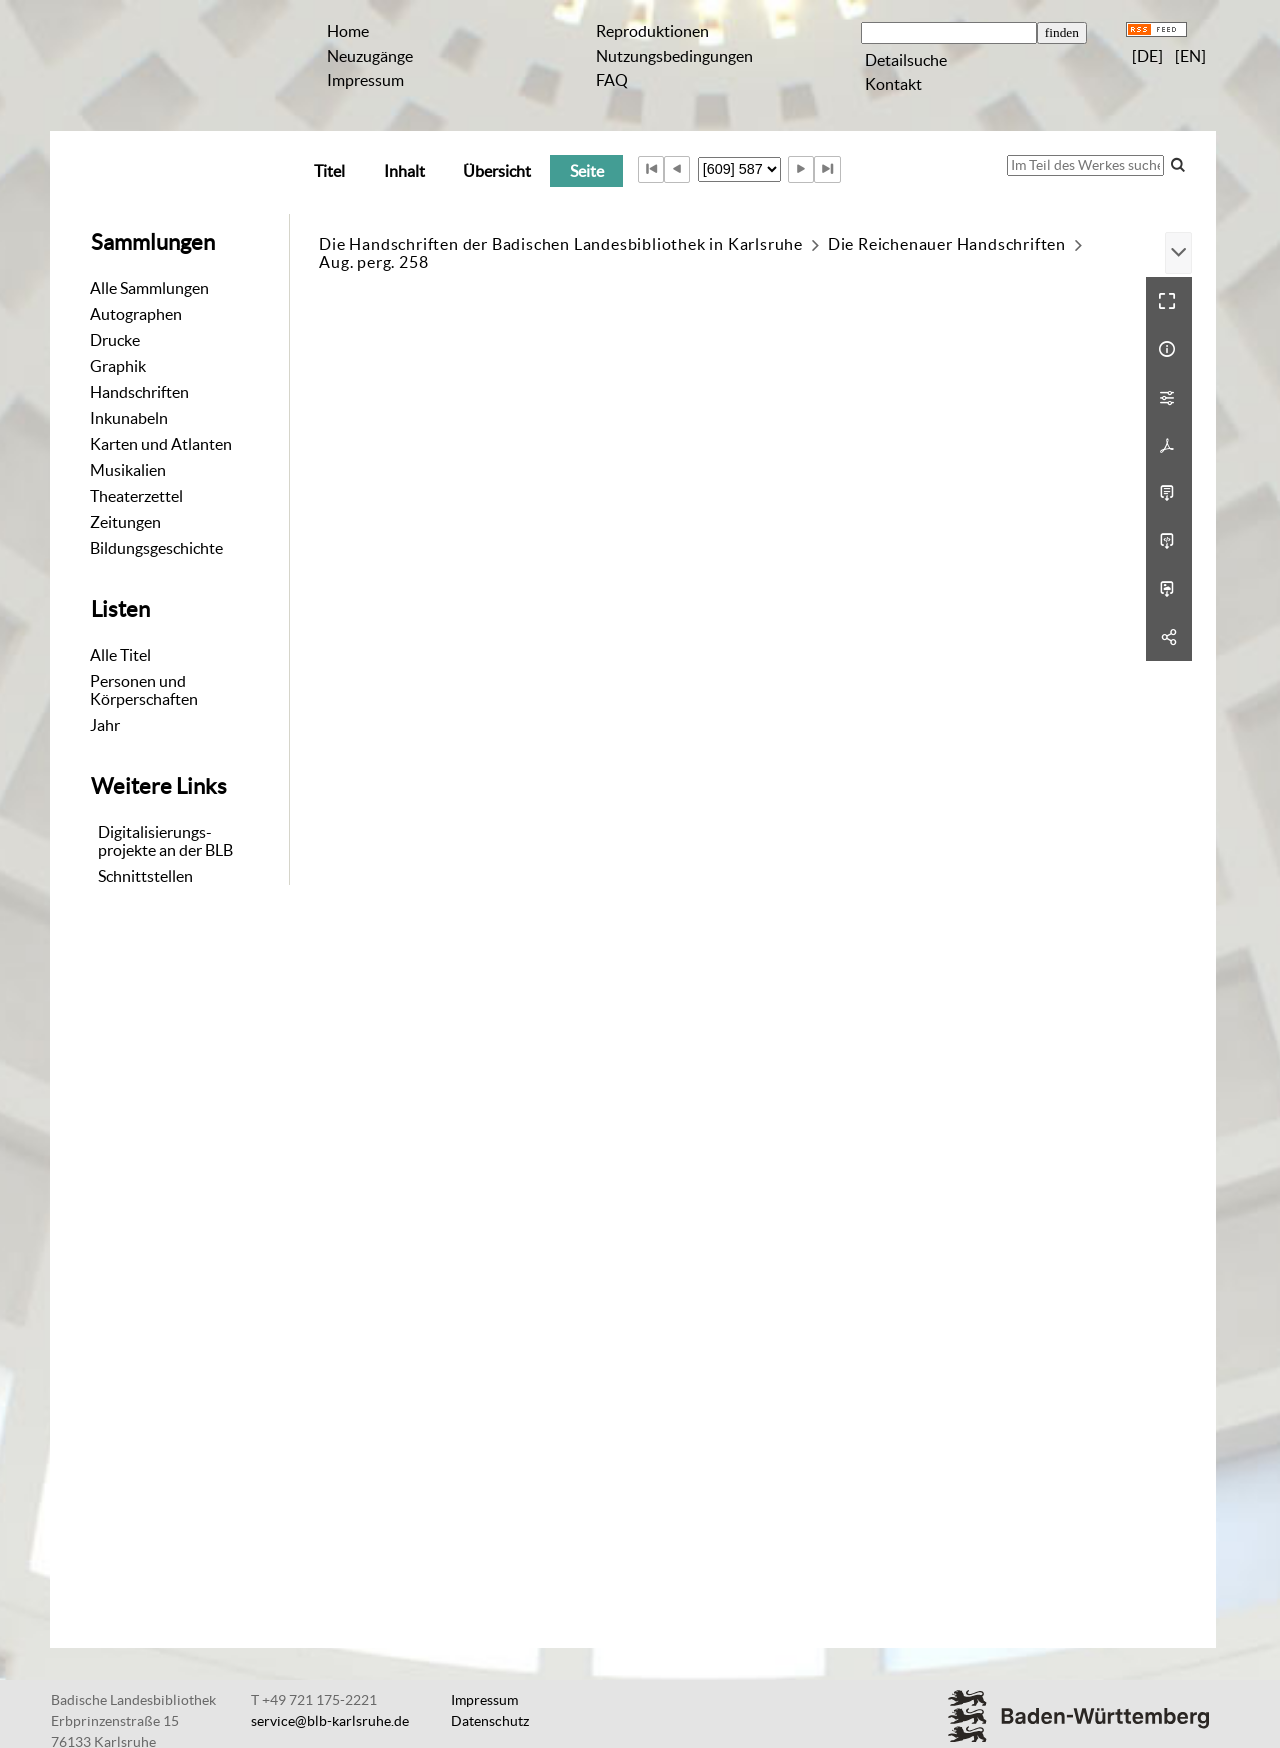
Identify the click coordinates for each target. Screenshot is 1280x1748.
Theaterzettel (136, 496)
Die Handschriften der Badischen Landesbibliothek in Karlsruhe (561, 244)
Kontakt (893, 84)
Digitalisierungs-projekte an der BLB (165, 841)
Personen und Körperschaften (144, 690)
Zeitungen (125, 522)
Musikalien (128, 470)
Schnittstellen (145, 876)
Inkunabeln (129, 418)
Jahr (105, 725)
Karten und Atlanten (161, 444)
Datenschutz (490, 1721)
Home (348, 31)
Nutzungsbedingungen (674, 56)
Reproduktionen (652, 31)
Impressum (365, 80)
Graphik (118, 366)
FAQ (612, 80)
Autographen (136, 314)
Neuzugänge (370, 56)
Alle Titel (120, 655)
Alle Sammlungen (149, 288)
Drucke (115, 340)
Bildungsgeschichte (156, 548)
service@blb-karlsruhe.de (330, 1721)
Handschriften (139, 392)
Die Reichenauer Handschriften (947, 244)
